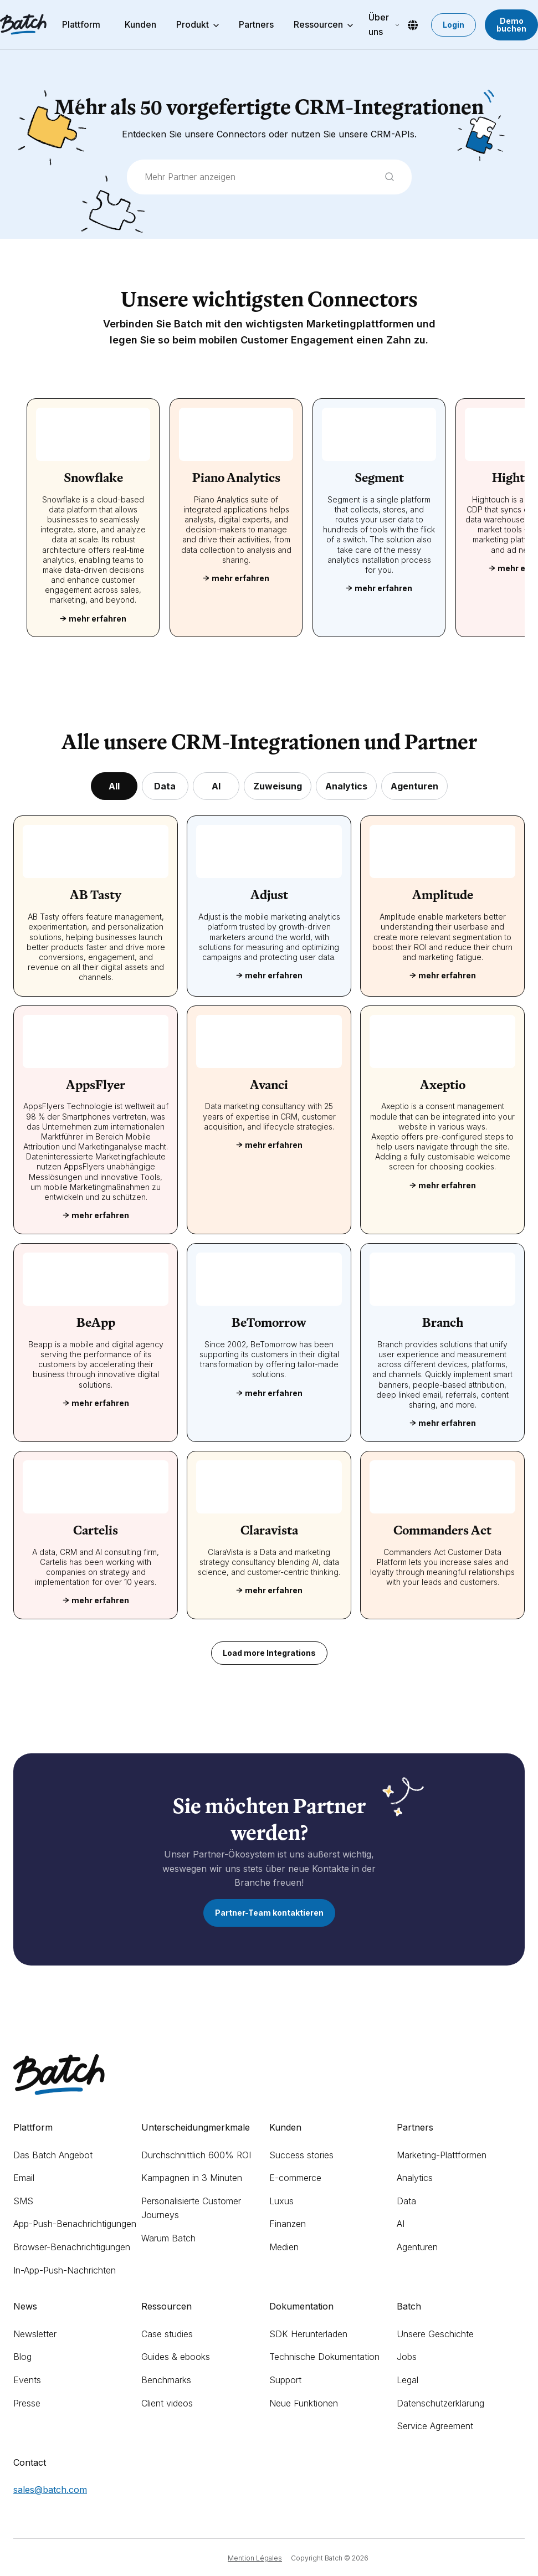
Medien (284, 2246)
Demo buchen (511, 24)
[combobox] (269, 177)
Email (23, 2177)
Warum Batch (168, 2238)
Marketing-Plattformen (441, 2155)
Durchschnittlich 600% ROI (196, 2155)
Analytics (415, 2177)
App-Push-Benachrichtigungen (74, 2223)
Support (285, 2379)
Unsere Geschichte (435, 2333)
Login (453, 24)
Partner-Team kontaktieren (269, 1912)
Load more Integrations (269, 1653)
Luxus (281, 2200)
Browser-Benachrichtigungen (71, 2246)
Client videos (167, 2403)
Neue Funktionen (303, 2403)
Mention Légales (255, 2558)
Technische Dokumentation (324, 2356)
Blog (22, 2356)
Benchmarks (166, 2379)
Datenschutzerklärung (440, 2403)
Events (27, 2379)
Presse (26, 2403)
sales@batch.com (50, 2489)
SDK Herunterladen (308, 2333)
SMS (23, 2200)
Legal (407, 2379)
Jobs (407, 2356)
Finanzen (287, 2223)
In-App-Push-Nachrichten (64, 2270)
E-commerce (295, 2177)
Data (406, 2200)
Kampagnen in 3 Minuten (191, 2177)
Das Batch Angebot (53, 2155)
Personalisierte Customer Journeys (191, 2208)
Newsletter (35, 2333)
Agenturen (417, 2246)
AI (400, 2223)
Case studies (167, 2333)
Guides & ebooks (175, 2356)
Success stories (301, 2155)
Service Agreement (435, 2425)
